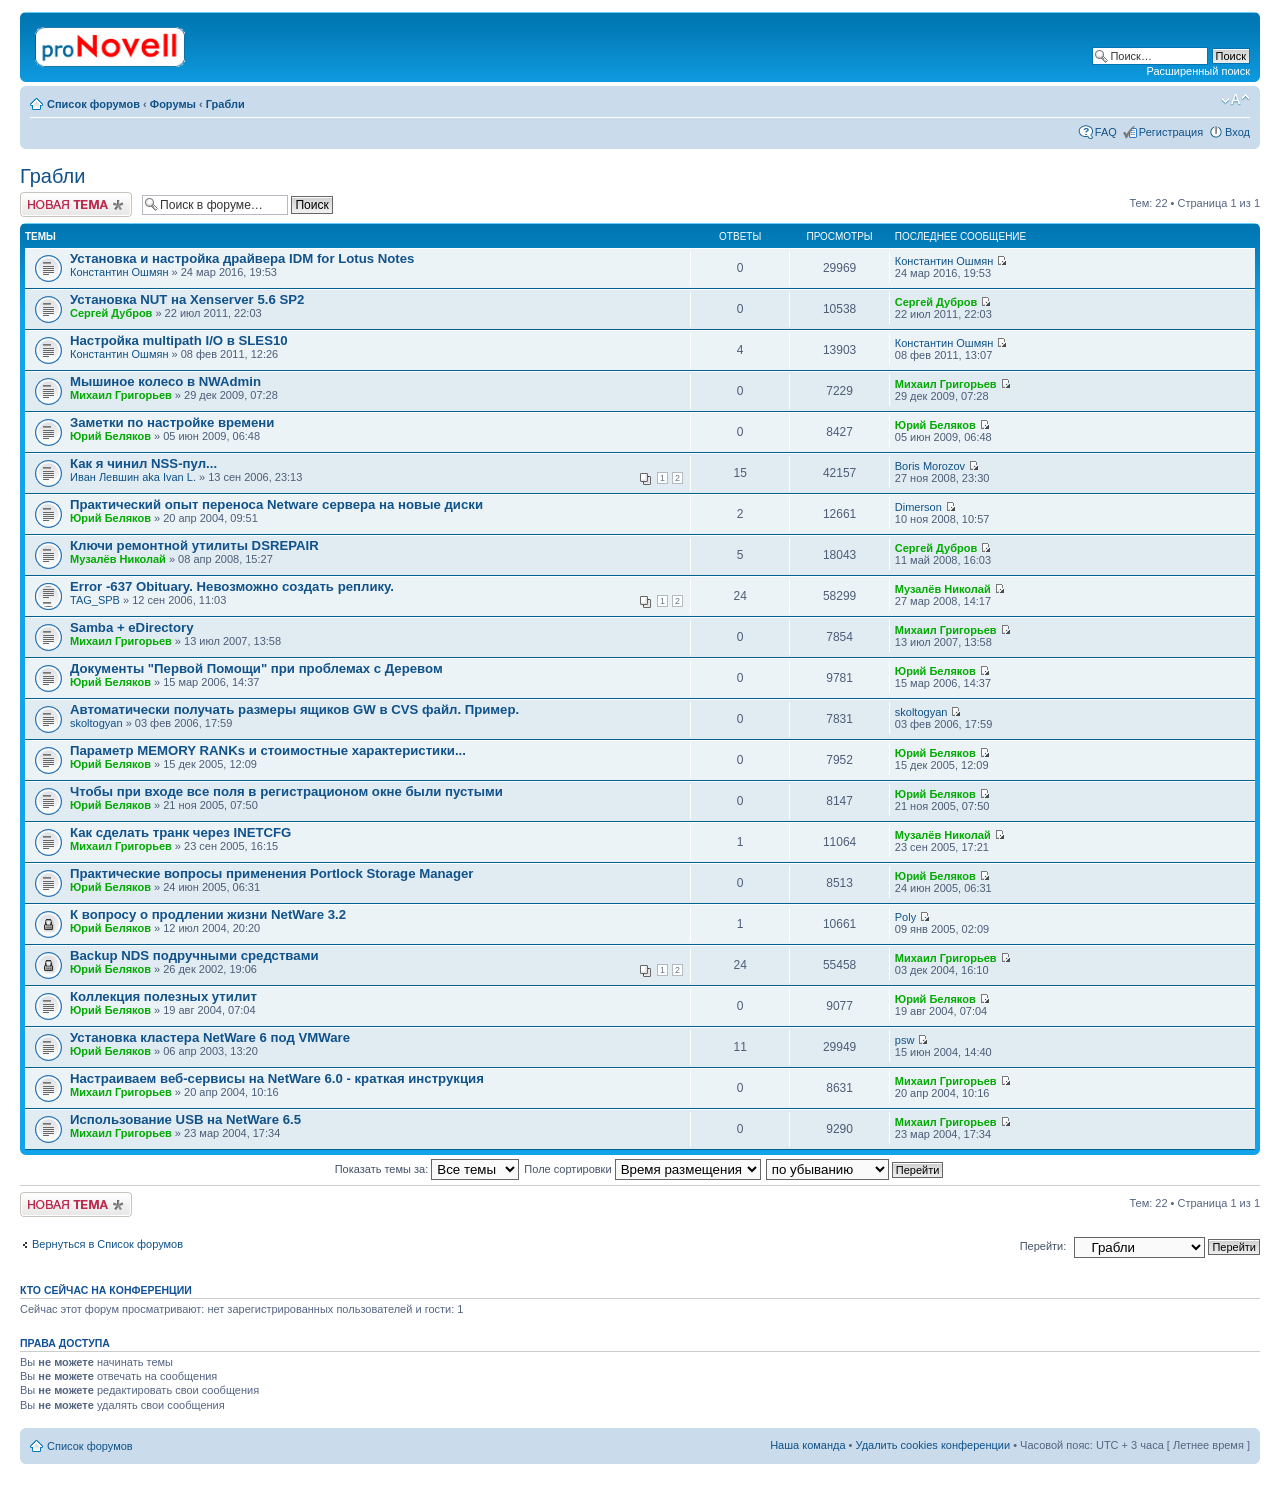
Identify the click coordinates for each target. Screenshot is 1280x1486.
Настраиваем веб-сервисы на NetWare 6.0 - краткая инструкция (277, 1078)
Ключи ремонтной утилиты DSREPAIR (194, 545)
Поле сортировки (642, 1169)
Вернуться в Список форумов (107, 1244)
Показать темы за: (427, 1169)
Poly (905, 917)
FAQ (1106, 132)
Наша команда (807, 1445)
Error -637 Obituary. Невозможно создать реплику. (232, 586)
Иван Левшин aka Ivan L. (133, 477)
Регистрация (1171, 132)
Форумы (173, 104)
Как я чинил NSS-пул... (143, 463)
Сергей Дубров (111, 313)
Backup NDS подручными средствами (194, 955)
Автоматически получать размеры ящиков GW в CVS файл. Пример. (294, 709)
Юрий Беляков (110, 436)
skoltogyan (96, 723)
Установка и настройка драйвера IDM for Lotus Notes (242, 258)
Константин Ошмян (119, 272)
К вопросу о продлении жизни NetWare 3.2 (208, 914)
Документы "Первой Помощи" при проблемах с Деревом (256, 668)
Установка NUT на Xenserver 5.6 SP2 (187, 299)
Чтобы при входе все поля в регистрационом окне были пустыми (286, 791)
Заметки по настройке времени (172, 422)
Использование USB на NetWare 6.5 (185, 1119)
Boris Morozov (930, 466)
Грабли (225, 104)
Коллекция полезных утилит (163, 996)
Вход (1237, 132)
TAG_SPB (95, 600)
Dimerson (918, 507)
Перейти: (1043, 1246)
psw (905, 1040)
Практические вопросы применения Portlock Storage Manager (271, 873)
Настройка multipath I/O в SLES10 (179, 340)
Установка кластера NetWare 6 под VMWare (210, 1037)
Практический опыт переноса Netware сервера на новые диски (276, 504)
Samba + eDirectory (132, 627)
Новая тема (76, 204)
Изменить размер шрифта (1235, 100)
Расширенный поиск (1198, 71)
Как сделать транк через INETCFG (180, 832)
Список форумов (93, 104)
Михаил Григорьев (121, 395)
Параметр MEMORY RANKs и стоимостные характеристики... (268, 750)
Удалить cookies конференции (933, 1445)
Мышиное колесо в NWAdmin (165, 381)
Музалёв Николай (118, 559)
